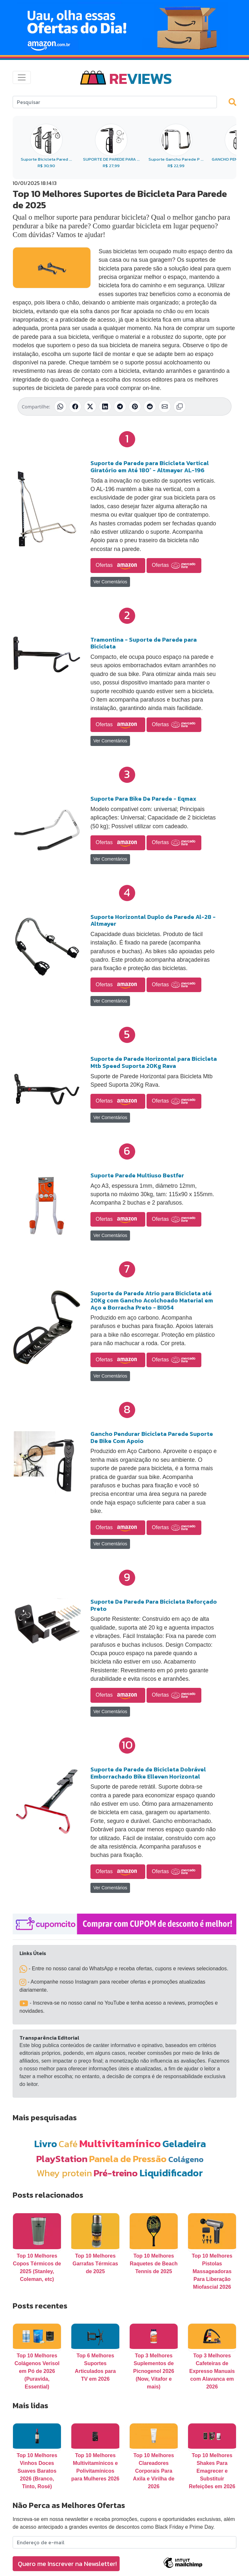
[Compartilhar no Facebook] (75, 406)
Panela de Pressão (128, 2159)
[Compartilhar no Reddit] (150, 406)
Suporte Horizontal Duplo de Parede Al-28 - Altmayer (153, 920)
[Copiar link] (179, 406)
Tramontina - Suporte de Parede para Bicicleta (143, 643)
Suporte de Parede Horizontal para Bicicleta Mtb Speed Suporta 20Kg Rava (153, 1062)
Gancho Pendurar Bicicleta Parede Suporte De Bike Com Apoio (151, 1437)
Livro (45, 2143)
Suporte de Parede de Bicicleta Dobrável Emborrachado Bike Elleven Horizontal (148, 1773)
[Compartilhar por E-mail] (165, 406)
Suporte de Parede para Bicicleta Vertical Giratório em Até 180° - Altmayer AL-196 (149, 467)
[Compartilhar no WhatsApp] (60, 406)
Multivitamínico (120, 2143)
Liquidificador (171, 2173)
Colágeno (186, 2159)
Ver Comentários (110, 581)
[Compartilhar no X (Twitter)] (90, 406)
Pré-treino (116, 2173)
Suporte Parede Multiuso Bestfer (137, 1175)
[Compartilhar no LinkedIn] (105, 406)
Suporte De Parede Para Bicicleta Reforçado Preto (153, 1605)
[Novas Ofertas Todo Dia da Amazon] (124, 27)
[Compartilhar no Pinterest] (135, 406)
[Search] (115, 102)
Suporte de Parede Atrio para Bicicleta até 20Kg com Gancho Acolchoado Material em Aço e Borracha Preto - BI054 (151, 1300)
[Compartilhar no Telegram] (120, 406)
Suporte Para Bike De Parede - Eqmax (143, 798)
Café (68, 2144)
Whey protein (64, 2173)
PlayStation (62, 2159)
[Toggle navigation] (22, 77)
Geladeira (184, 2143)
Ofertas (118, 565)
